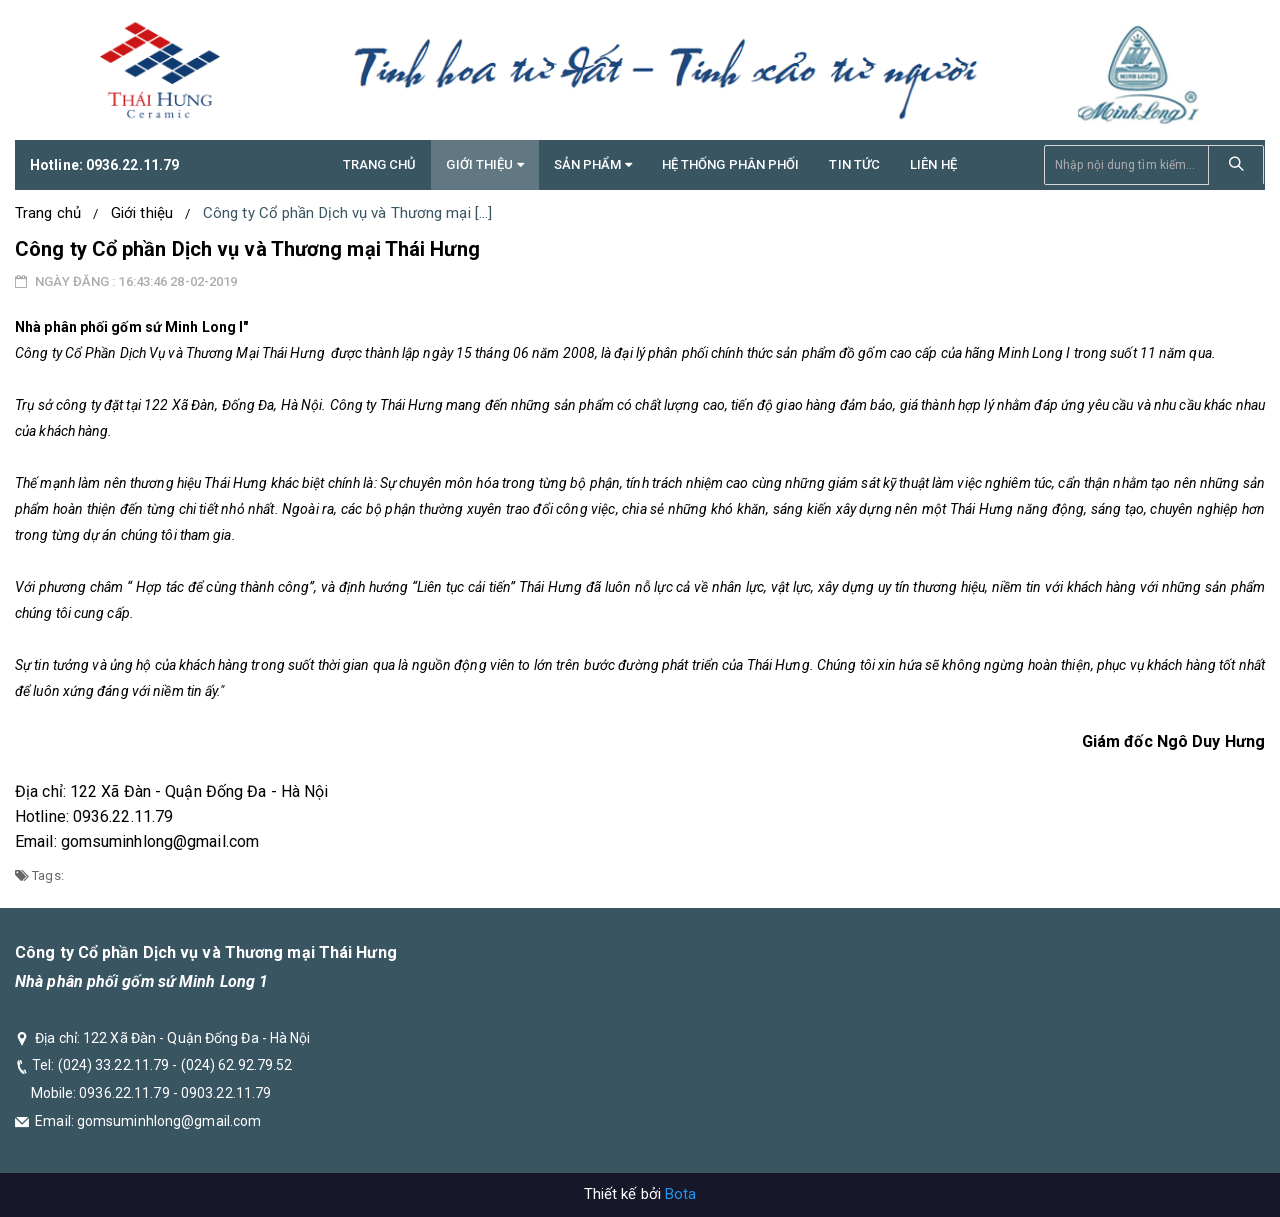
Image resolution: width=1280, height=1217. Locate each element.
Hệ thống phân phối (731, 164)
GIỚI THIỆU (484, 164)
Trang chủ (380, 164)
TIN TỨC (854, 164)
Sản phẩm (593, 164)
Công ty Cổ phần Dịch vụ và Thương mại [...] (347, 213)
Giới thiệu (142, 213)
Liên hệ (933, 164)
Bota (680, 1194)
